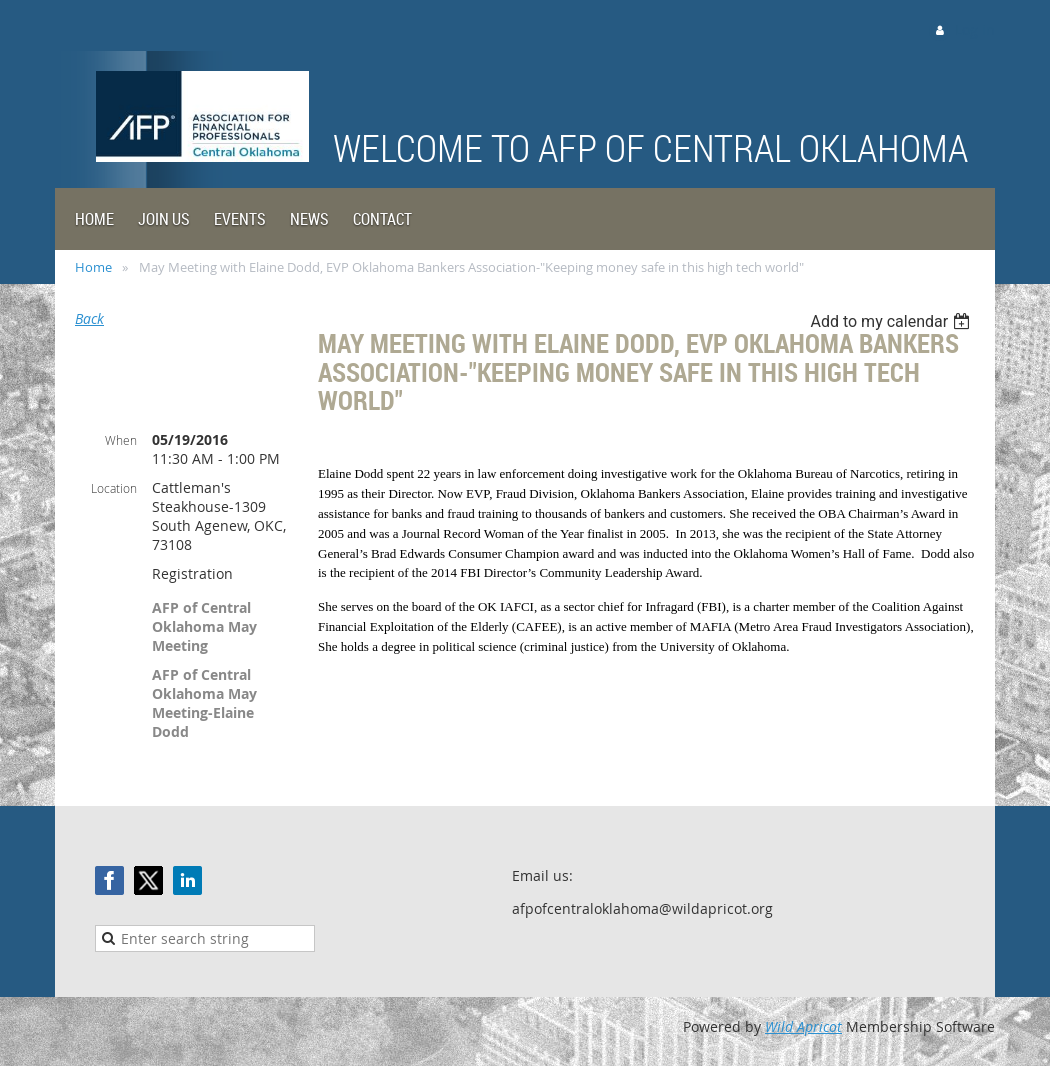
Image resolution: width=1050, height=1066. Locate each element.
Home (93, 267)
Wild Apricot (803, 1026)
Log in (975, 29)
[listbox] (892, 321)
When (121, 440)
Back (89, 318)
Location (114, 488)
